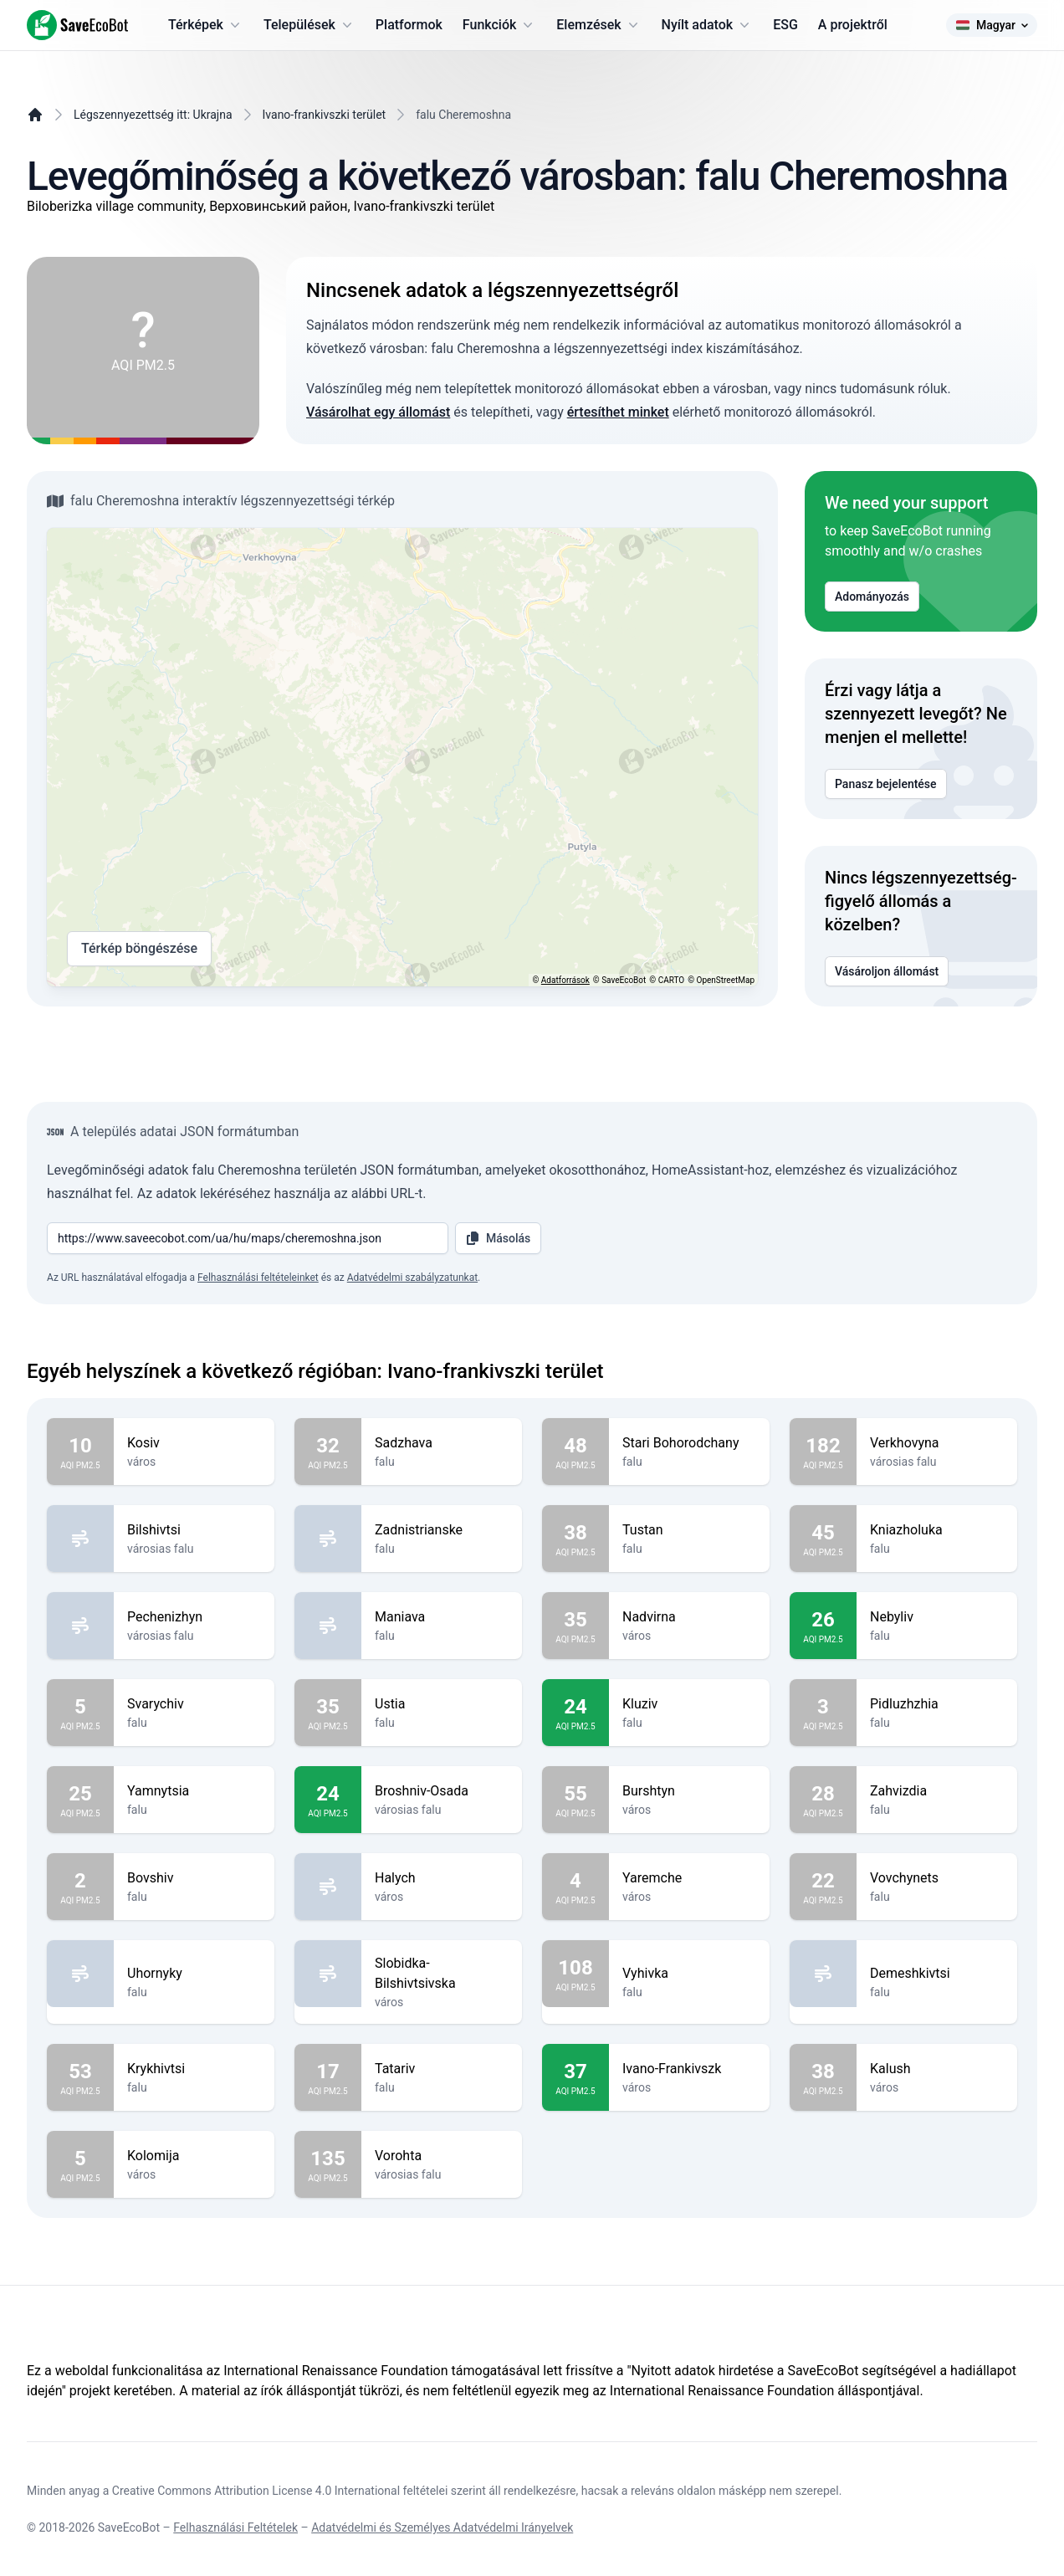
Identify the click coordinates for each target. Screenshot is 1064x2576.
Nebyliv (937, 1617)
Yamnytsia (194, 1791)
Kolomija (194, 2156)
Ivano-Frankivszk (689, 2069)
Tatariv (442, 2069)
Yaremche (689, 1878)
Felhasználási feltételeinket (258, 1277)
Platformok (409, 25)
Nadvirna (689, 1617)
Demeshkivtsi (937, 1974)
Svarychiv (194, 1704)
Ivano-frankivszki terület (324, 114)
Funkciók (499, 25)
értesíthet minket (618, 412)
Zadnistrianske (442, 1530)
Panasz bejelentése (886, 784)
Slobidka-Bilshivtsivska (442, 1974)
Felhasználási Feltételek (235, 2527)
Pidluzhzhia (937, 1704)
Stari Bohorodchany (689, 1443)
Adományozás (872, 596)
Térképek (205, 25)
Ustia (442, 1704)
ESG (785, 25)
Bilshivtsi (194, 1530)
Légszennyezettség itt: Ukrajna (153, 114)
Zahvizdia (937, 1791)
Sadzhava (442, 1443)
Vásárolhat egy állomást (378, 412)
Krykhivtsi (194, 2069)
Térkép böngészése (139, 948)
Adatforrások (565, 980)
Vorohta (442, 2156)
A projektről (853, 25)
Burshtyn (689, 1791)
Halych (442, 1878)
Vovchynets (937, 1878)
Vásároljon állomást (887, 971)
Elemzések (598, 25)
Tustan (689, 1530)
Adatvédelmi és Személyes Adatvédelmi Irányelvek (442, 2527)
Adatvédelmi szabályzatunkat (412, 1277)
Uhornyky (194, 1974)
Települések (309, 25)
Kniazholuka (937, 1530)
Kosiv (194, 1443)
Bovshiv (194, 1878)
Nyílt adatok (708, 25)
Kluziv (689, 1704)
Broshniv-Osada (442, 1791)
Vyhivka (689, 1974)
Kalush (937, 2069)
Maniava (442, 1617)
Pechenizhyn (194, 1617)
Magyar (991, 25)
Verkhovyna (937, 1443)
